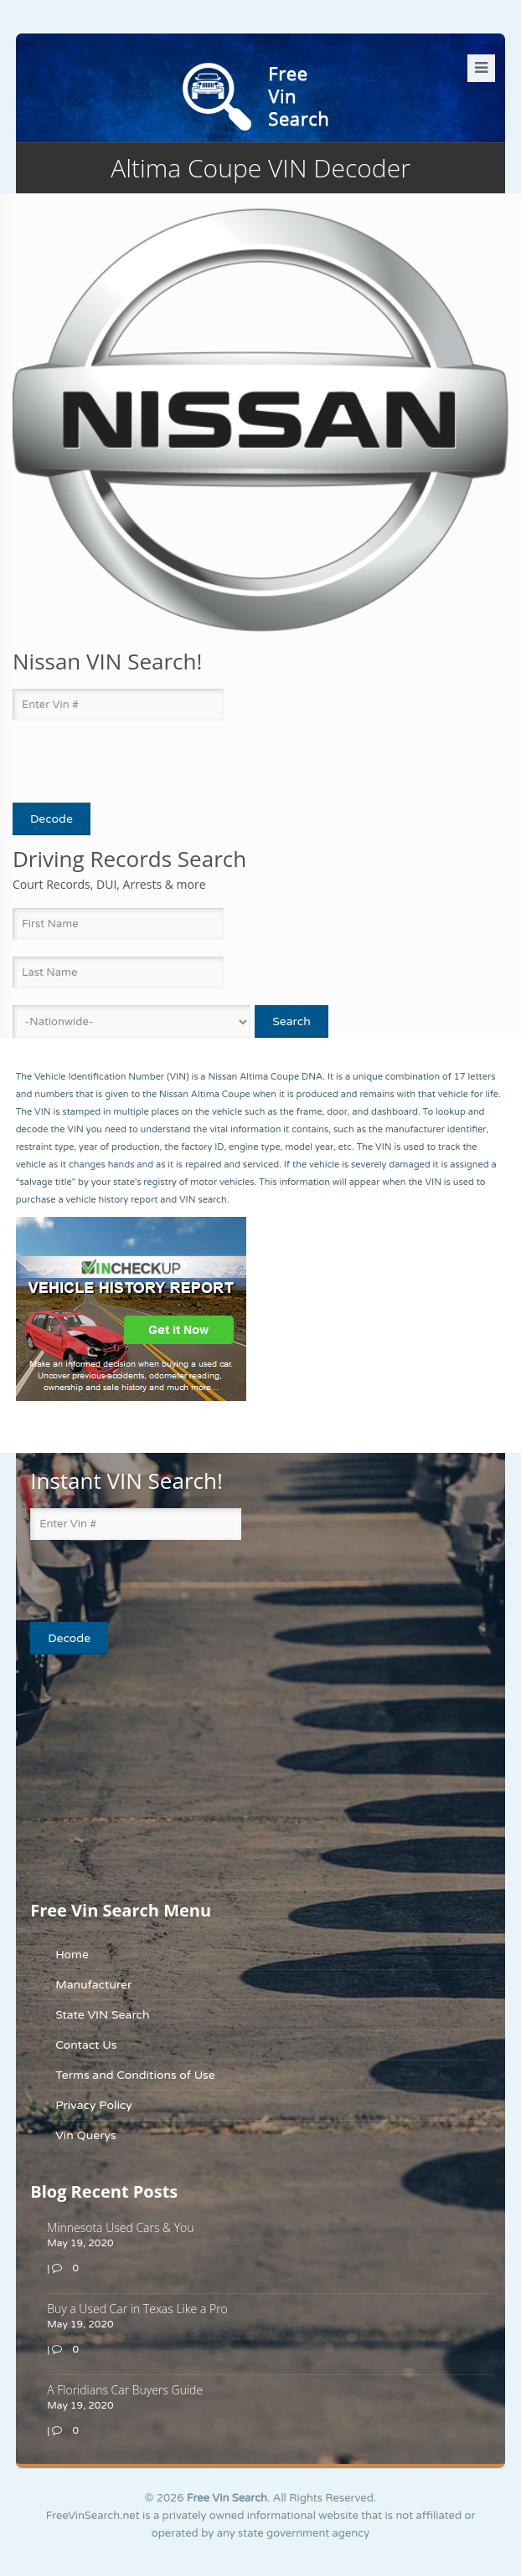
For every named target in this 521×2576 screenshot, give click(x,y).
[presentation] (111, 762)
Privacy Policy (93, 2105)
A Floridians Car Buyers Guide (125, 2390)
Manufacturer (93, 1985)
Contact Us (85, 2045)
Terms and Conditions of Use (135, 2075)
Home (72, 1954)
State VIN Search (102, 2015)
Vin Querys (85, 2135)
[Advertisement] (135, 1776)
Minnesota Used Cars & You (120, 2227)
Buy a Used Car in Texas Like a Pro (137, 2309)
